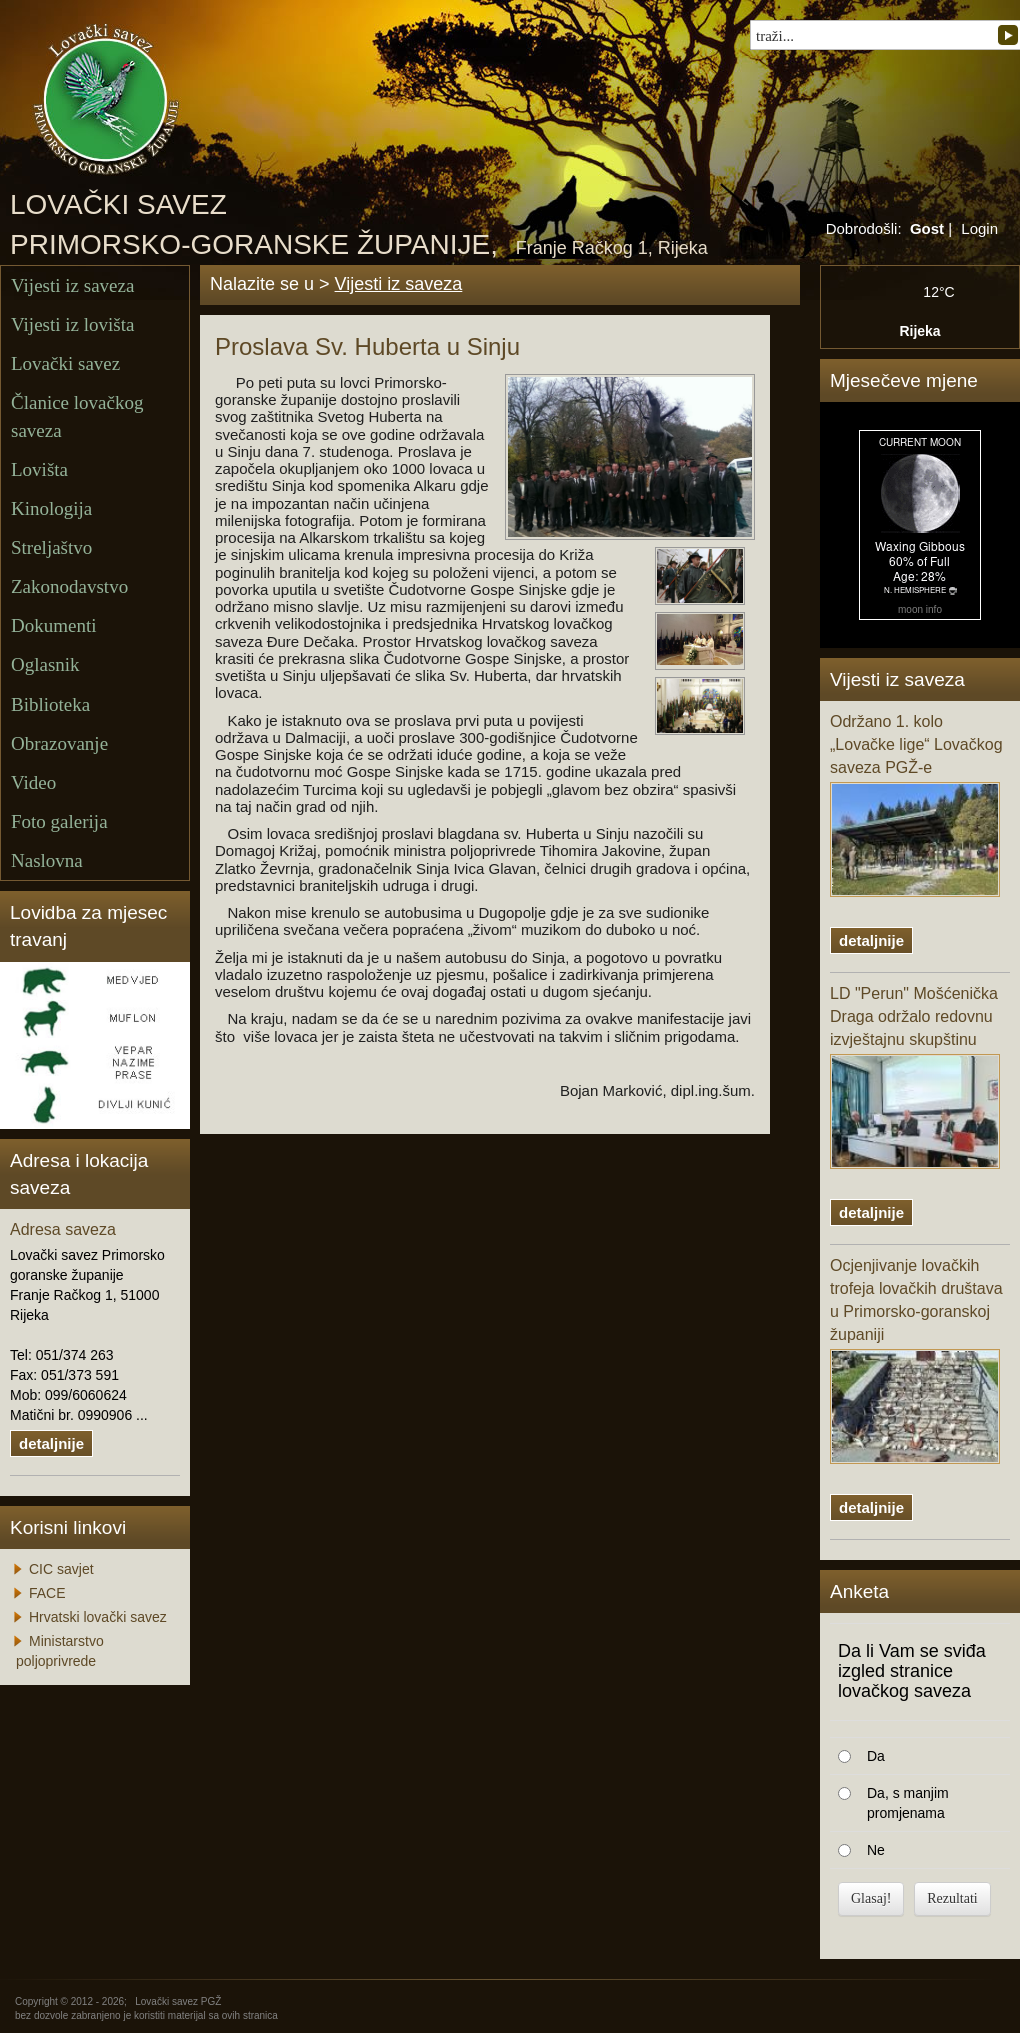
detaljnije (51, 1443)
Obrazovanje (59, 743)
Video (33, 782)
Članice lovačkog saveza (77, 416)
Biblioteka (50, 704)
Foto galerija (59, 821)
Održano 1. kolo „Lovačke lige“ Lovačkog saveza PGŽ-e (916, 805)
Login (979, 228)
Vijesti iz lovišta (72, 324)
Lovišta (39, 469)
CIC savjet (61, 1569)
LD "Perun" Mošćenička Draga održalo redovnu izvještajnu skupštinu (915, 1077)
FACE (47, 1593)
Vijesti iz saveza (72, 285)
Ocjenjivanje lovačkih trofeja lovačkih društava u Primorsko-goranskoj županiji (916, 1360)
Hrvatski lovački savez (98, 1617)
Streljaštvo (51, 547)
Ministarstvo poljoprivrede (60, 1651)
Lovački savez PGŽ (178, 2001)
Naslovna (47, 860)
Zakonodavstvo (69, 586)
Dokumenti (54, 625)
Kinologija (51, 508)
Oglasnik (45, 664)
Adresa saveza (63, 1229)
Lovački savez (65, 363)
